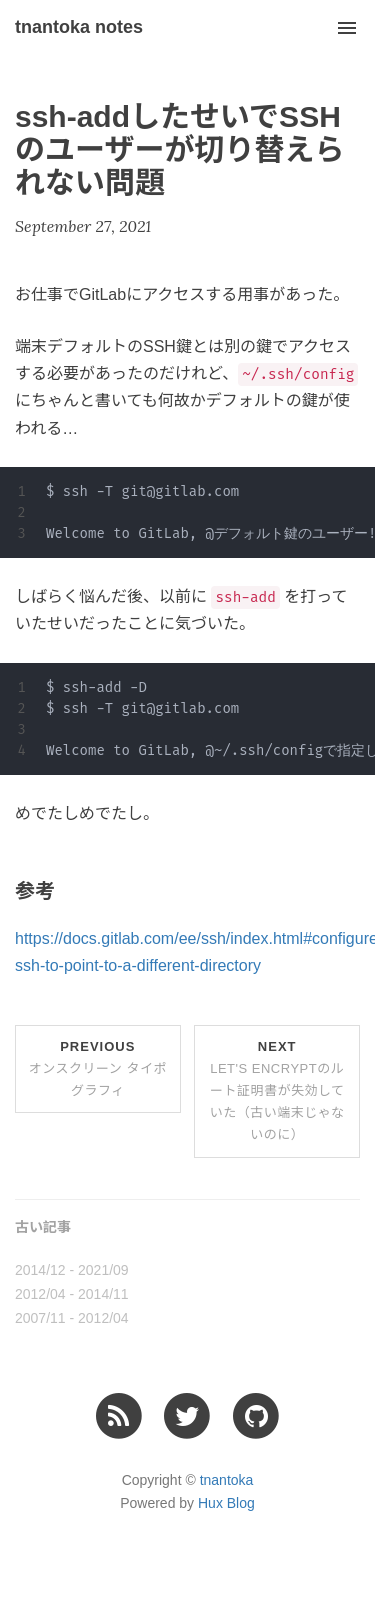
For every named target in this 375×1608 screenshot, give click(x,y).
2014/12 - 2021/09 (72, 1270)
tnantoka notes (79, 27)
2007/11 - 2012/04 (72, 1318)
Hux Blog (226, 1503)
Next (277, 1090)
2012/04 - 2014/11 (72, 1294)
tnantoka (227, 1480)
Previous (98, 1068)
